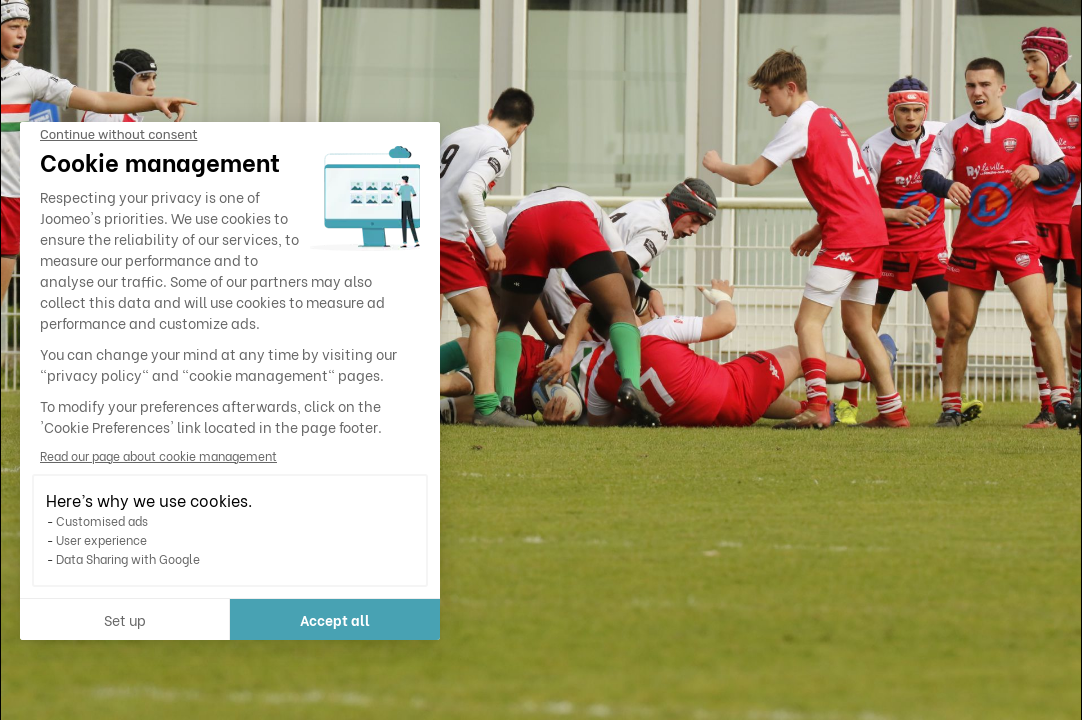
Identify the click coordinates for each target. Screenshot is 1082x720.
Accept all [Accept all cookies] (335, 619)
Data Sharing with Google (128, 558)
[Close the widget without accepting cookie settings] (118, 135)
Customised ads (102, 520)
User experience (101, 539)
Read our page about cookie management (158, 455)
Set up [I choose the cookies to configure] (125, 619)
